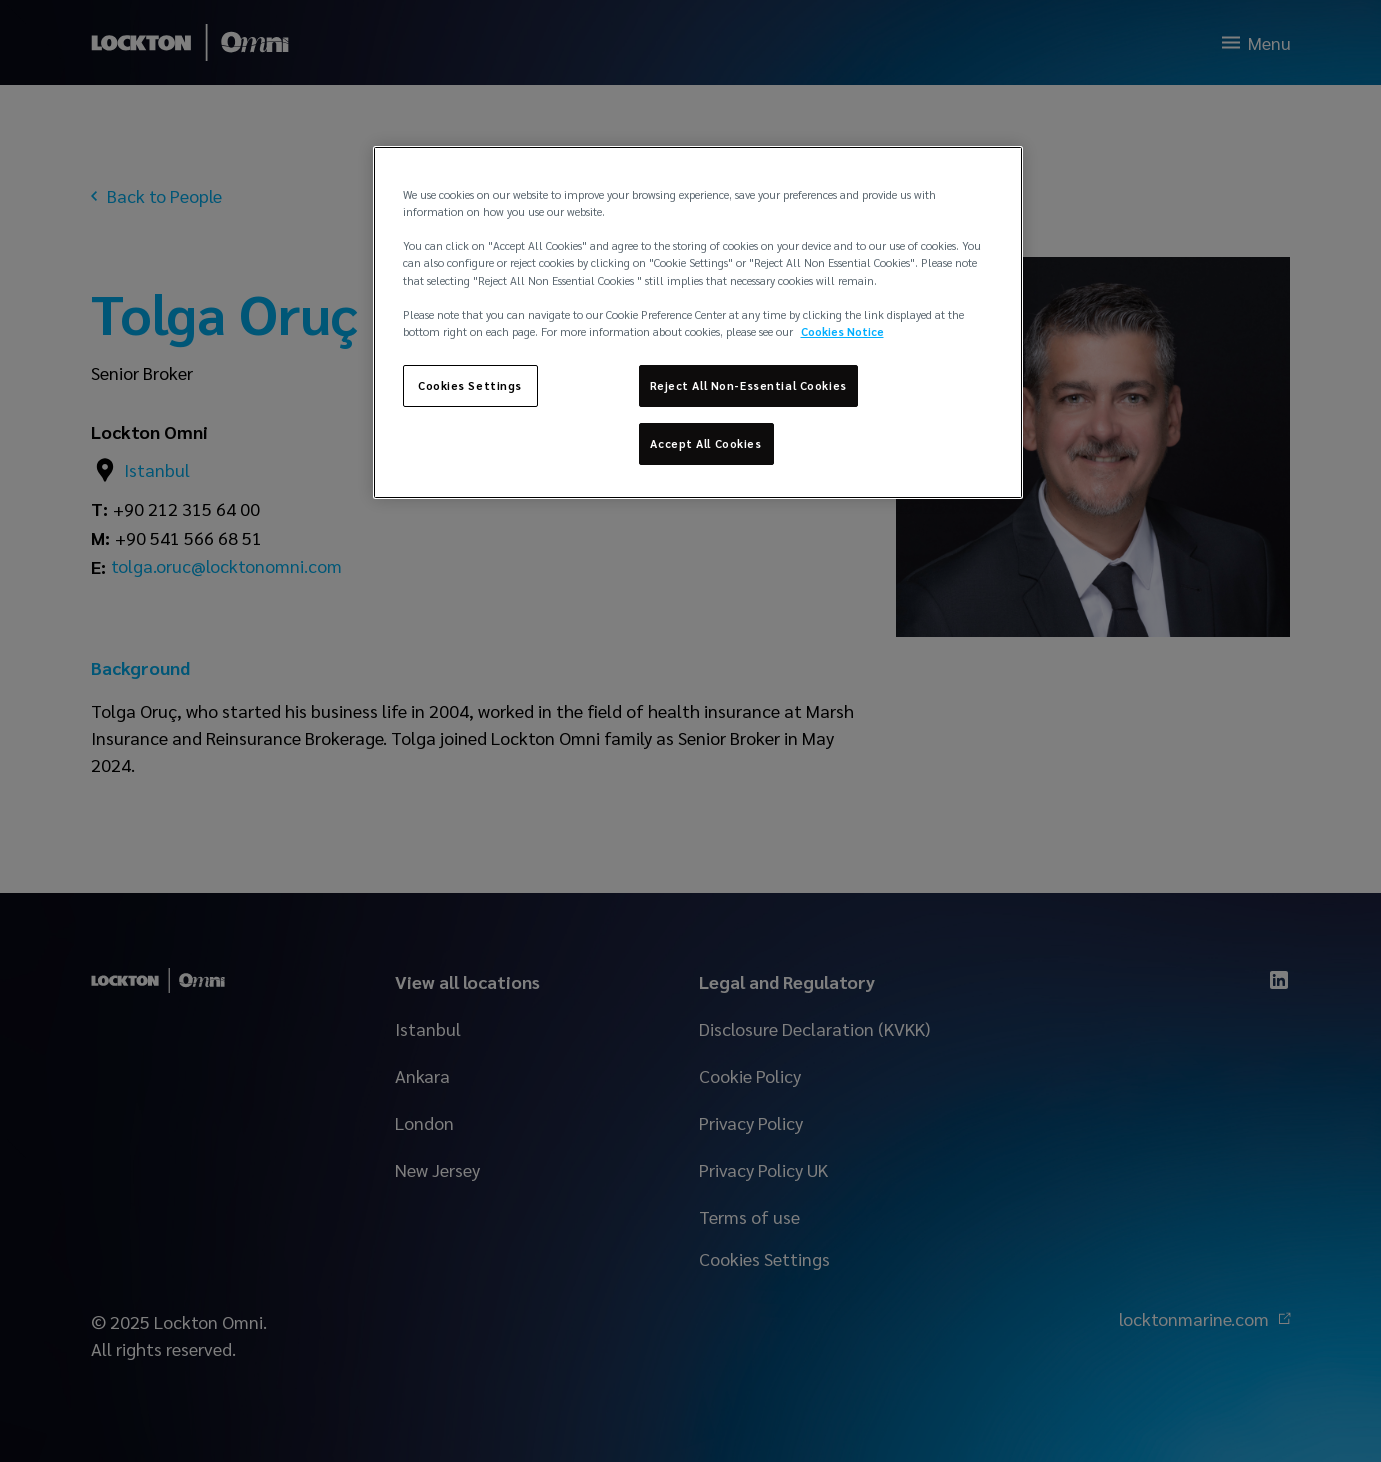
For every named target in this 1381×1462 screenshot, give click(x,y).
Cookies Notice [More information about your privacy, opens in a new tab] (842, 331)
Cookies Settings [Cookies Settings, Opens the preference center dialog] (470, 385)
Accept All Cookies (705, 443)
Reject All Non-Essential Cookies (748, 385)
